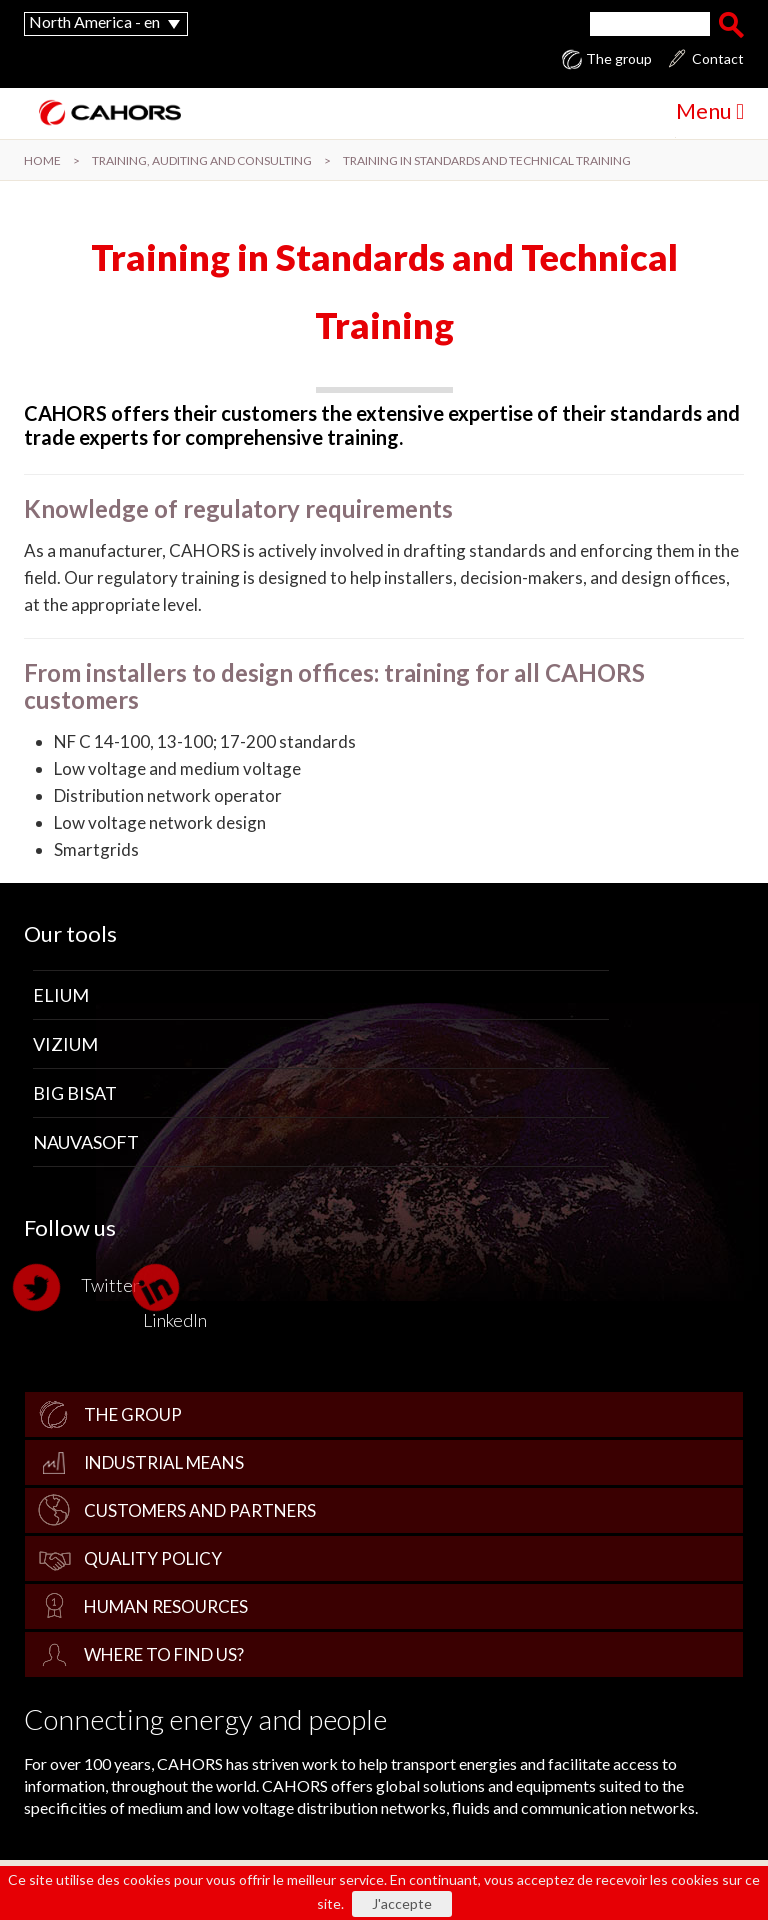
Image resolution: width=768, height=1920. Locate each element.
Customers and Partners (200, 1510)
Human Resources (166, 1606)
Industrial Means (164, 1462)
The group (619, 59)
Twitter (82, 1287)
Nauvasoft (86, 1142)
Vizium (65, 1044)
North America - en (94, 21)
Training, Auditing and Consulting (202, 160)
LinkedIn (175, 1296)
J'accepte (402, 1903)
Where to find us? (164, 1654)
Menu (710, 110)
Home (42, 160)
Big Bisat (75, 1093)
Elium (61, 995)
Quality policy (153, 1558)
